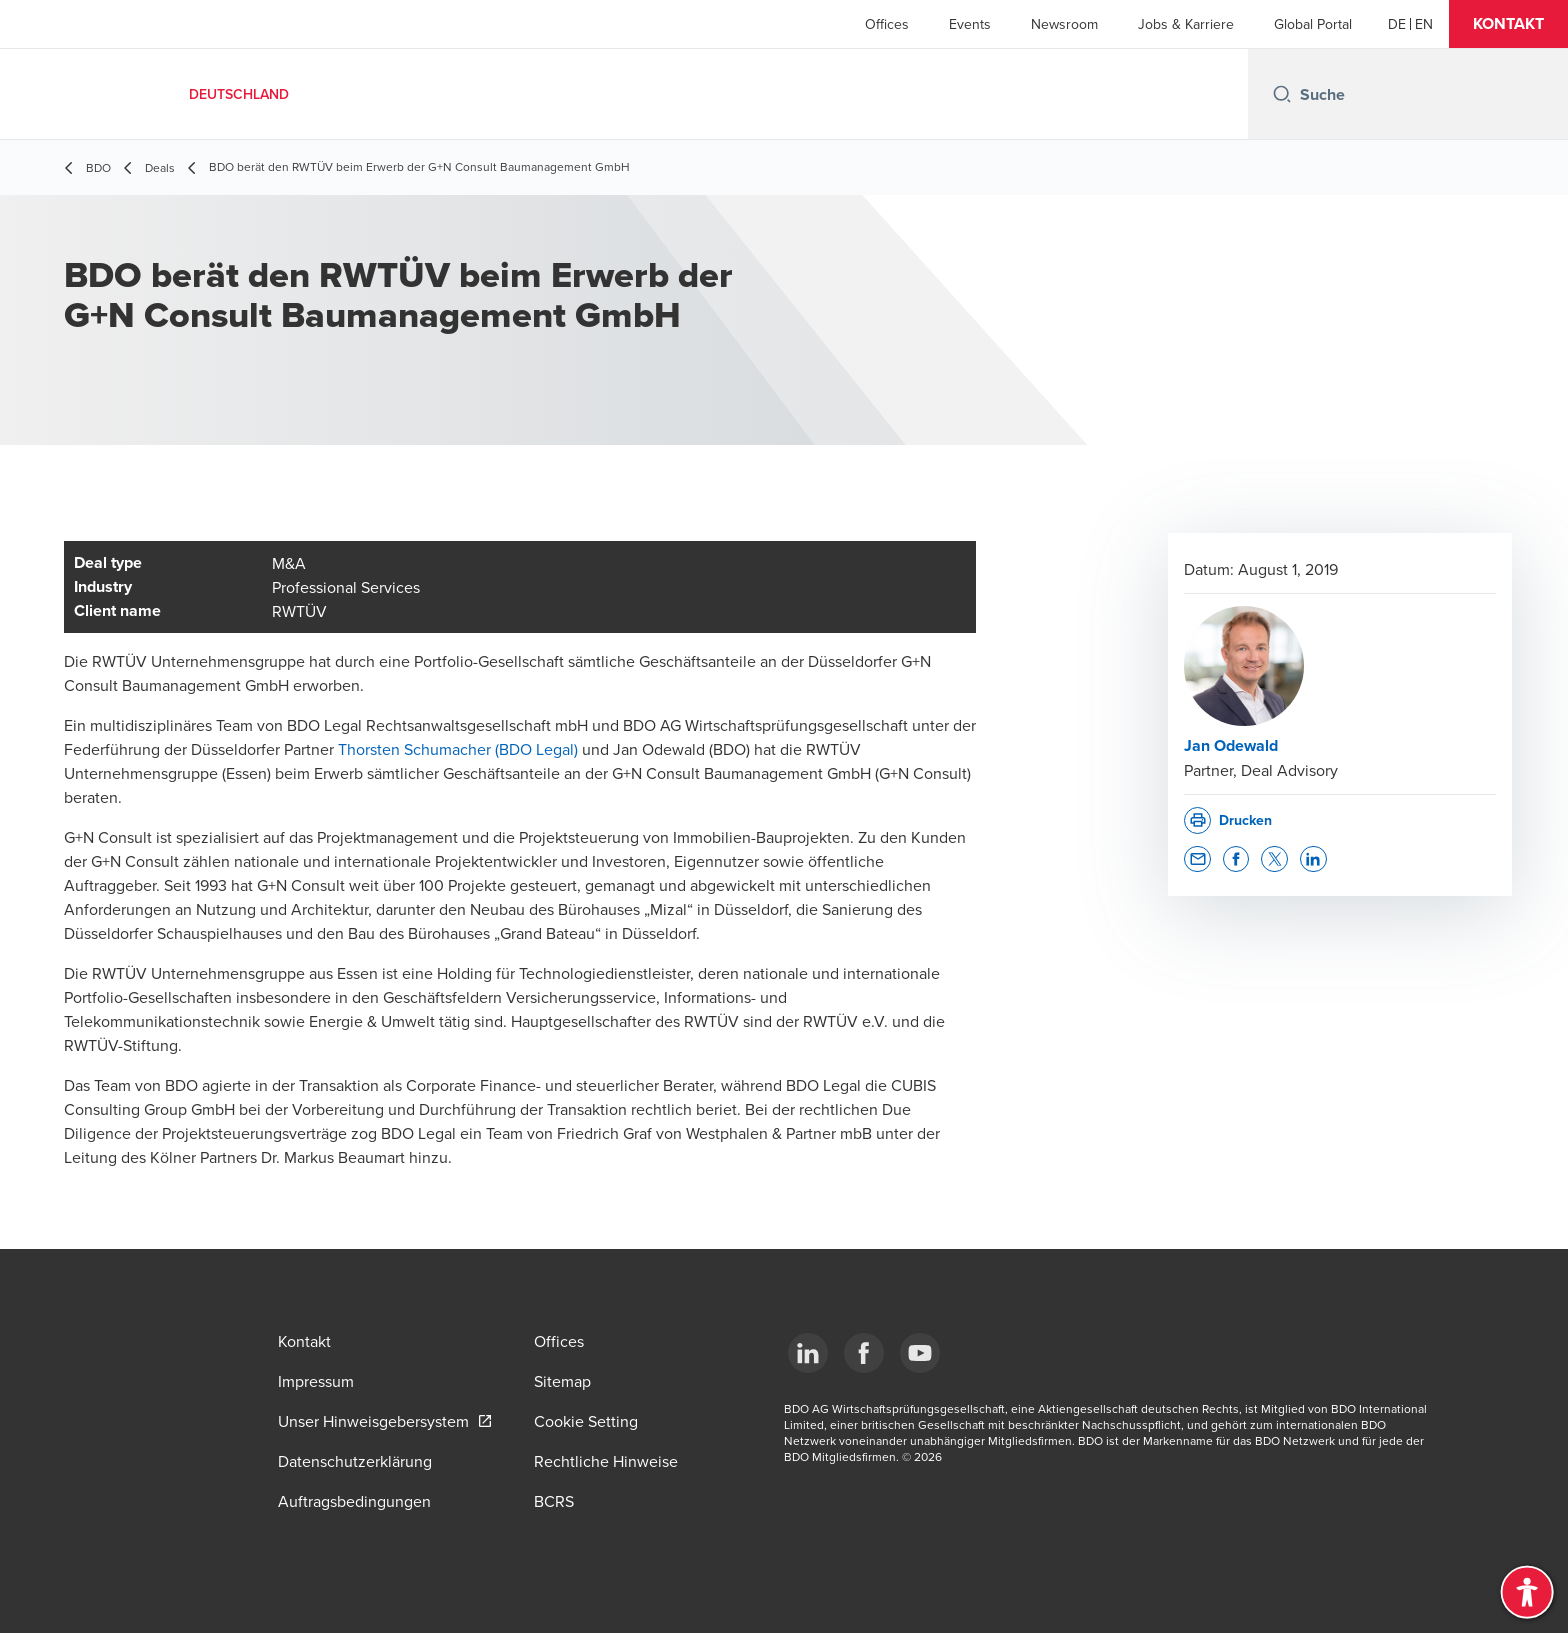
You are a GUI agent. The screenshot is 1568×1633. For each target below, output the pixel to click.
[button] (1508, 24)
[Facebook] (864, 1353)
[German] (1397, 24)
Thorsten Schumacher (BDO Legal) (458, 749)
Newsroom (1064, 24)
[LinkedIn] (808, 1353)
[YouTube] (920, 1353)
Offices (887, 24)
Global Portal (1313, 24)
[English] (1424, 24)
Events (970, 24)
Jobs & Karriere (1186, 24)
